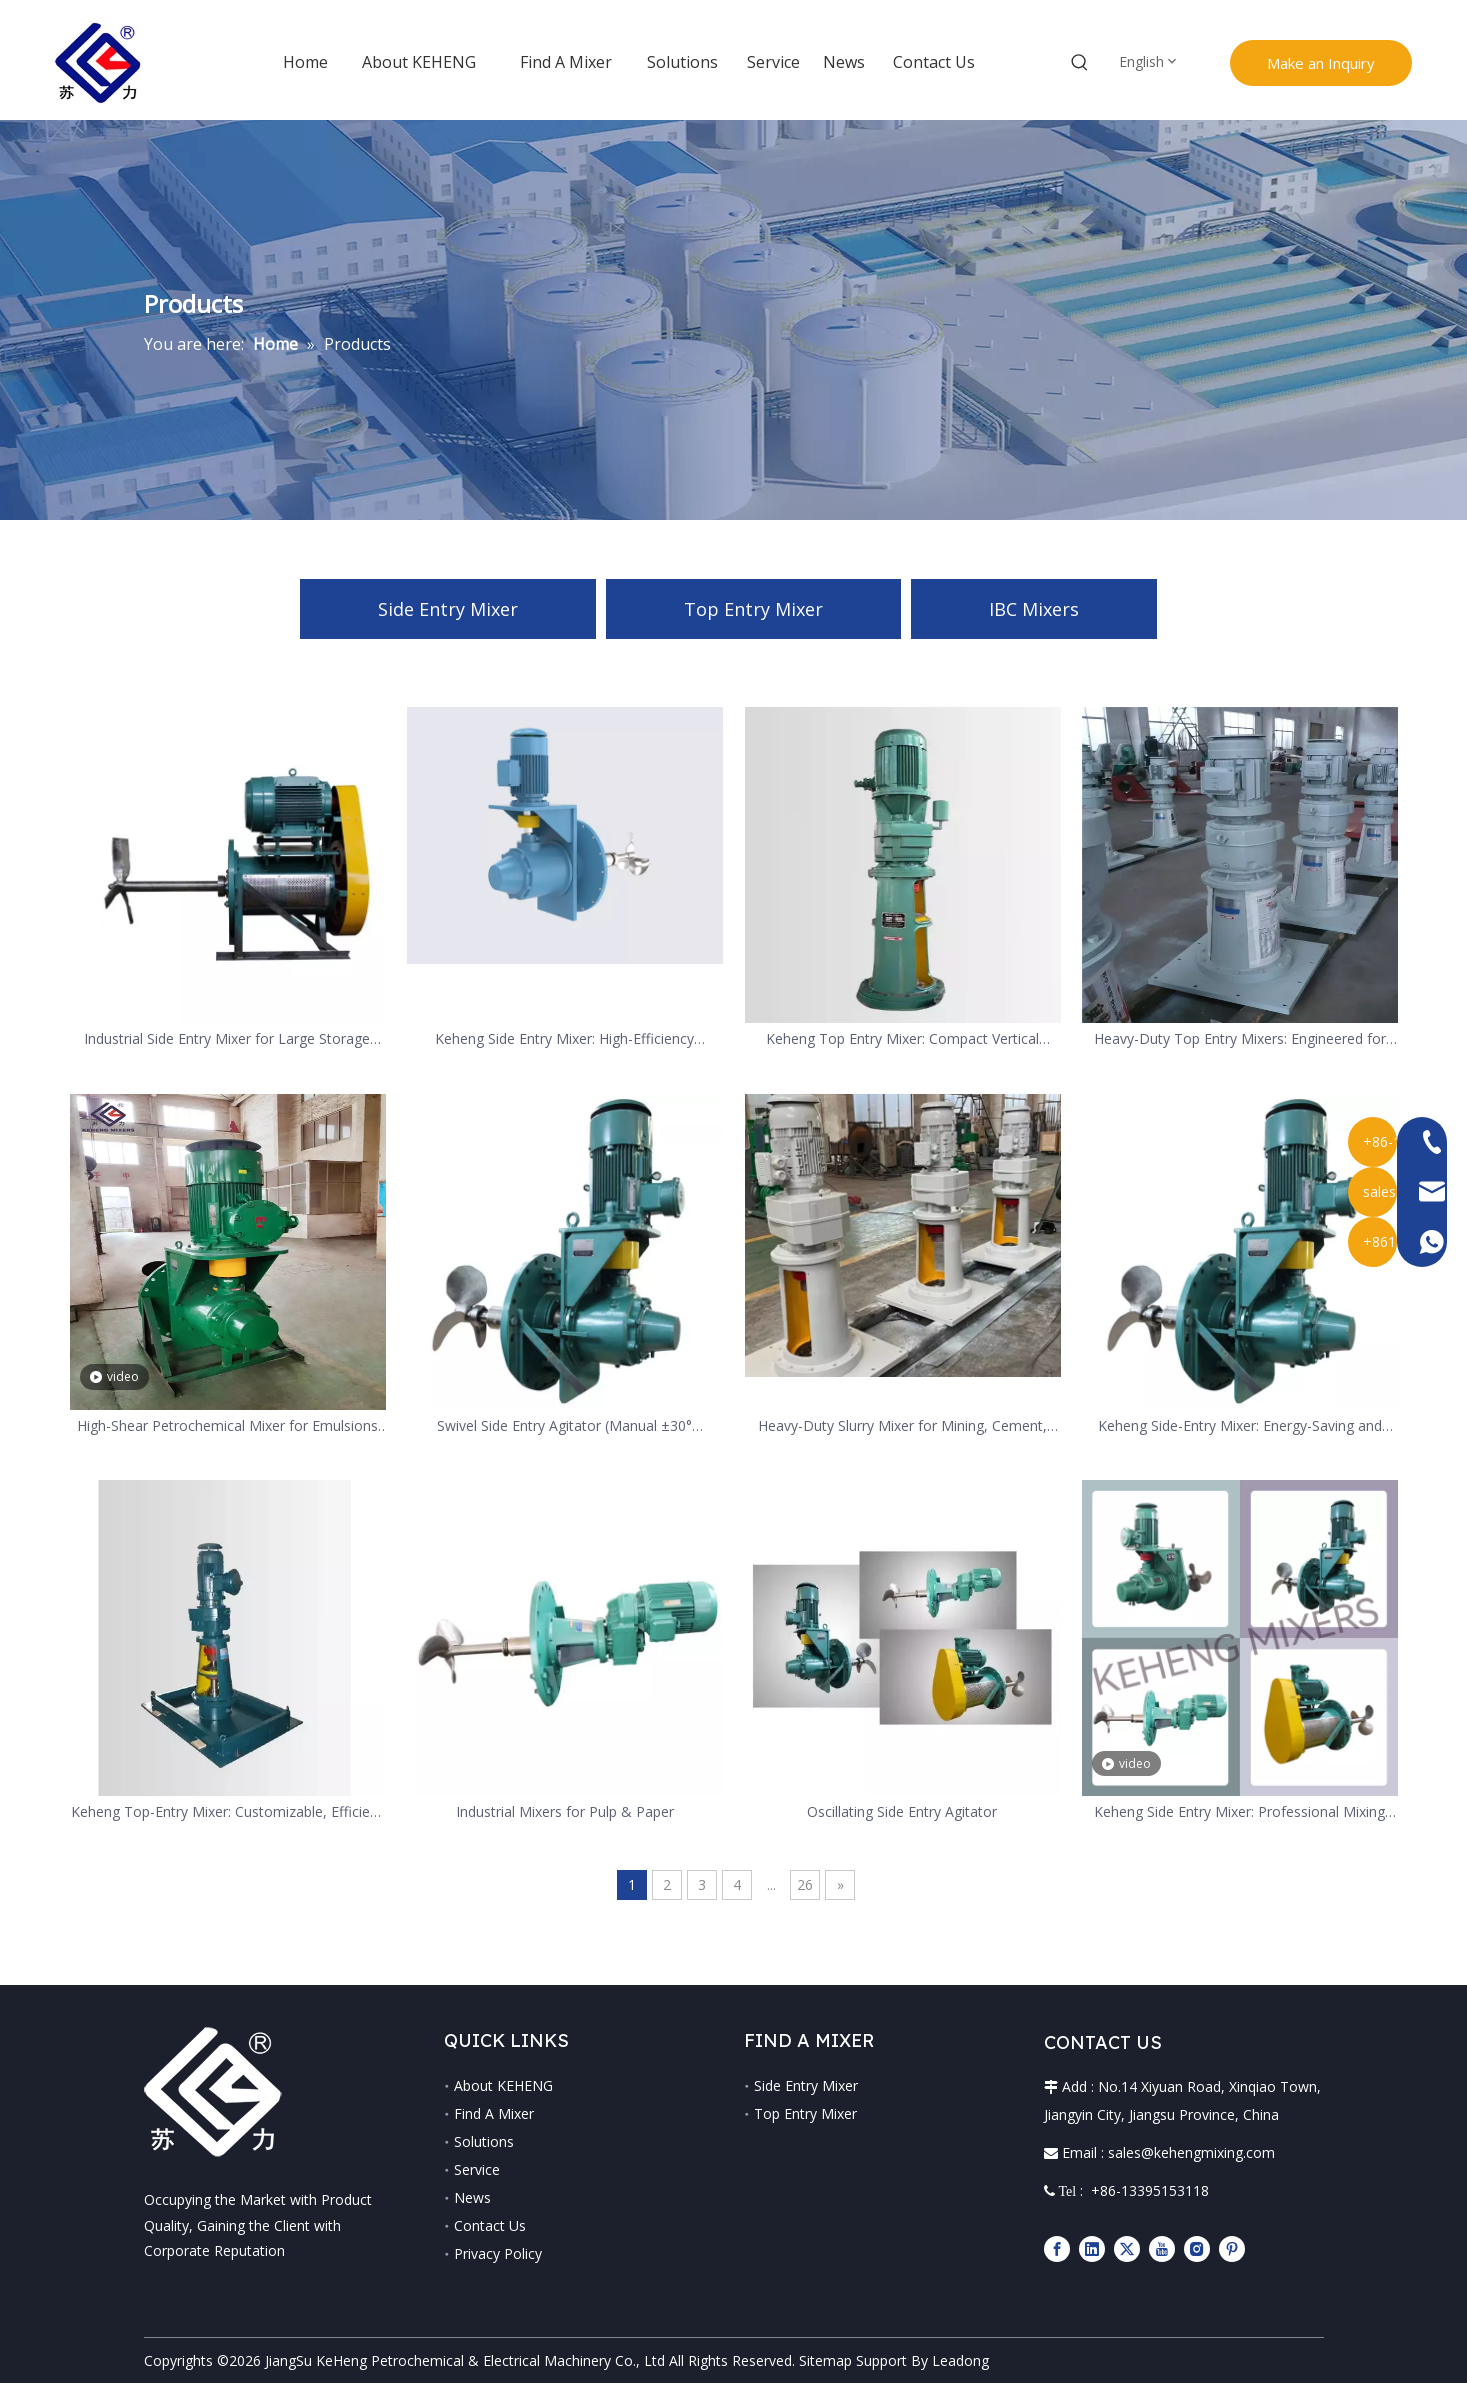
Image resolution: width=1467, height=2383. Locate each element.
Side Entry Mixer (448, 609)
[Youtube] (1162, 2248)
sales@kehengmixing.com (1191, 2152)
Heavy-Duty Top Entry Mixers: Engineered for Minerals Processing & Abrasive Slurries (1240, 1039)
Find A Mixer (494, 2113)
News (472, 2197)
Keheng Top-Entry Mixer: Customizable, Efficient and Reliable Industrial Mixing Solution (227, 1812)
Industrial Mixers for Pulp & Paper (565, 1811)
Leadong (960, 2360)
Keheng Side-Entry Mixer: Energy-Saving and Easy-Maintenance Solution (1240, 1426)
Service (477, 2169)
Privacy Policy (498, 2253)
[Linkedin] (1092, 2248)
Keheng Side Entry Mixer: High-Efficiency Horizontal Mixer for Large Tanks (564, 1039)
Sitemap (825, 2360)
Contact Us (490, 2225)
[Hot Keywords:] (1080, 63)
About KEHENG (503, 2085)
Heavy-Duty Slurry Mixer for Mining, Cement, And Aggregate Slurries (902, 1426)
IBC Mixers (1034, 609)
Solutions (484, 2141)
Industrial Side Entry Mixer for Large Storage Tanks (227, 1039)
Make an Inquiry (1321, 63)
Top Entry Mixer (753, 609)
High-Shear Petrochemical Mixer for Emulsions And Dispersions (227, 1426)
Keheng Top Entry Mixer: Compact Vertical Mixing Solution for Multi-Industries (902, 1039)
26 (805, 1884)
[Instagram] (1197, 2248)
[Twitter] (1127, 2248)
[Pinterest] (1232, 2248)
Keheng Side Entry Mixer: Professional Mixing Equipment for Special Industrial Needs (1239, 1812)
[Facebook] (1057, 2248)
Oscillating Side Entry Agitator (902, 1811)
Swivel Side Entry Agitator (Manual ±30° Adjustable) (564, 1426)
